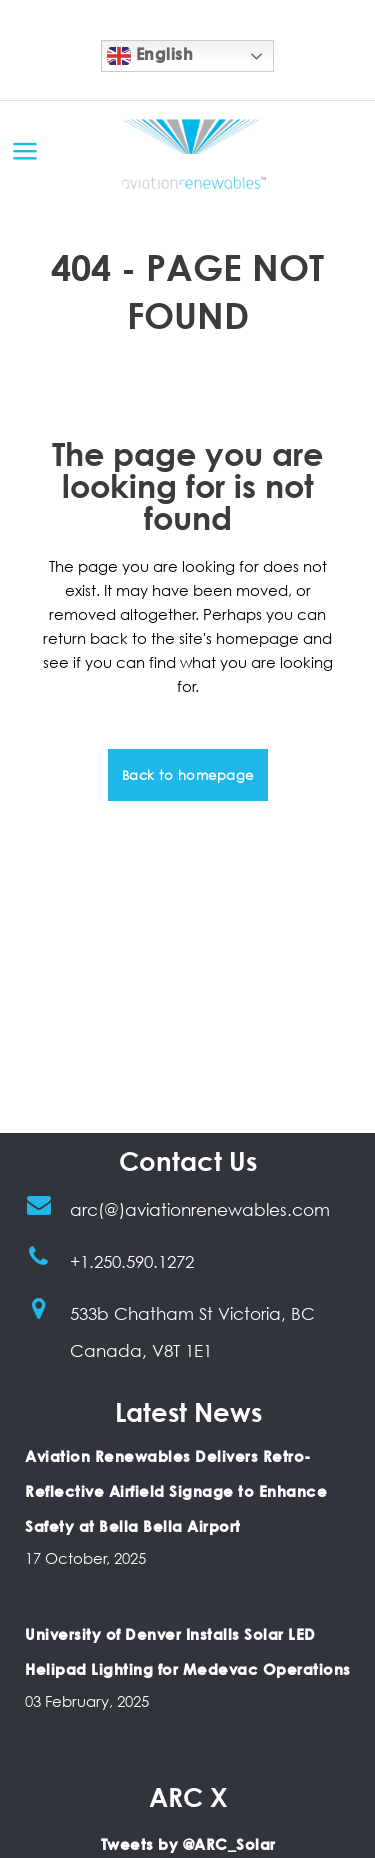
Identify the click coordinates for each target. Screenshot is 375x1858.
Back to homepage (188, 775)
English (150, 56)
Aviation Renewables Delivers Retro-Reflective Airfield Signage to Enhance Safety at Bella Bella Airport (176, 1491)
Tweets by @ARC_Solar (188, 1844)
